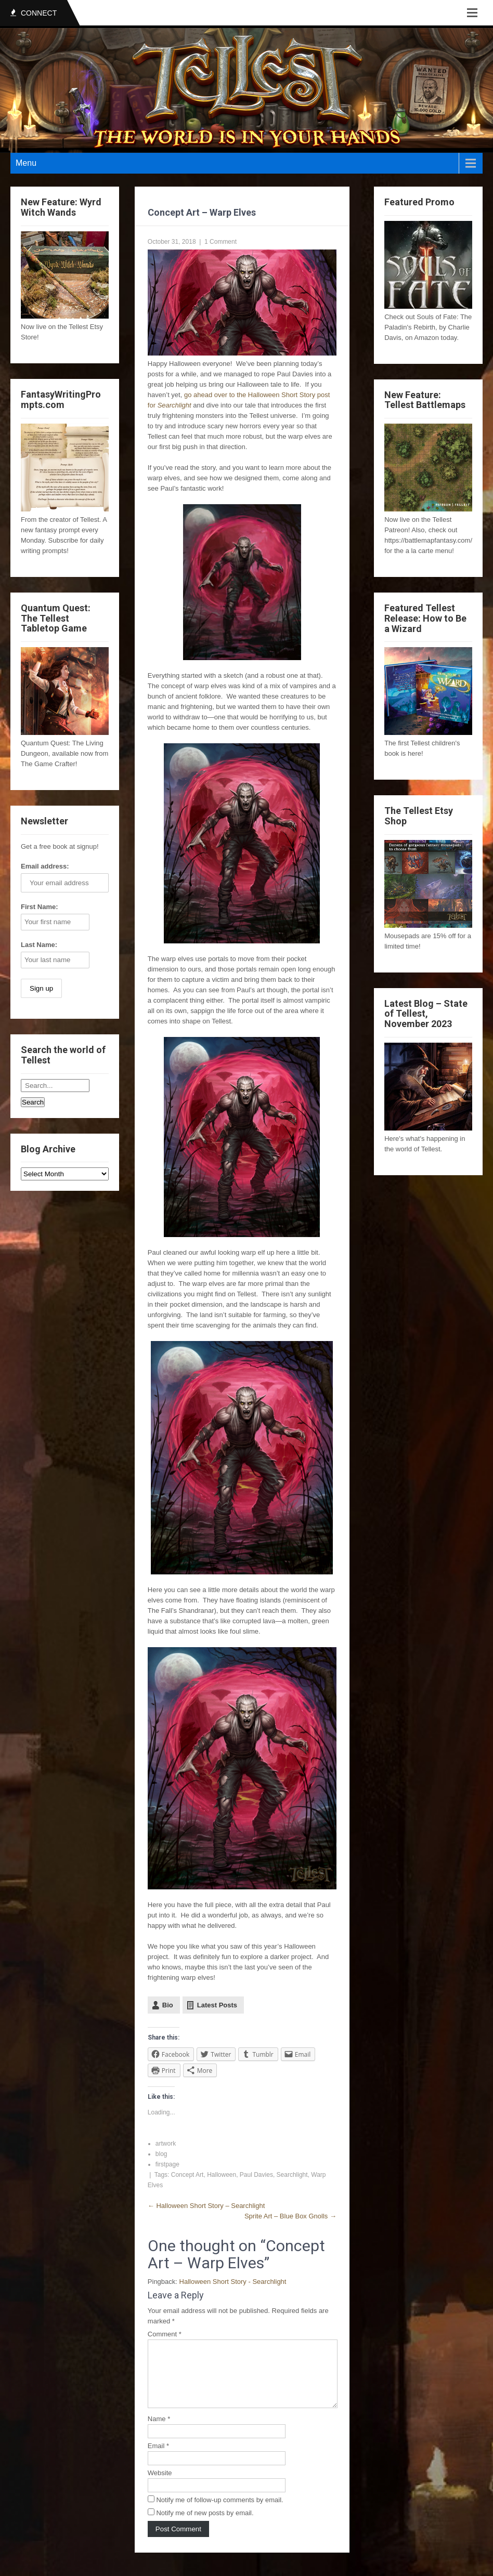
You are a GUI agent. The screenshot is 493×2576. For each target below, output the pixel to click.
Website (160, 2485)
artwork (165, 2143)
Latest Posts (217, 2005)
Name (159, 2431)
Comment (164, 2334)
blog (161, 2154)
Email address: (45, 866)
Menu (26, 163)
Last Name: (39, 945)
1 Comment (220, 241)
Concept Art (187, 2174)
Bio (167, 2005)
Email (158, 2458)
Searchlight (292, 2174)
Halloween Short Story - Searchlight (233, 2281)
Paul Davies (256, 2174)
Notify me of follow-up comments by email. (219, 2512)
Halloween (221, 2174)
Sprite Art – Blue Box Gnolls (290, 2216)
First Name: (39, 907)
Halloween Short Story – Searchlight (206, 2206)
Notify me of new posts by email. (204, 2525)
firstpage (167, 2164)
